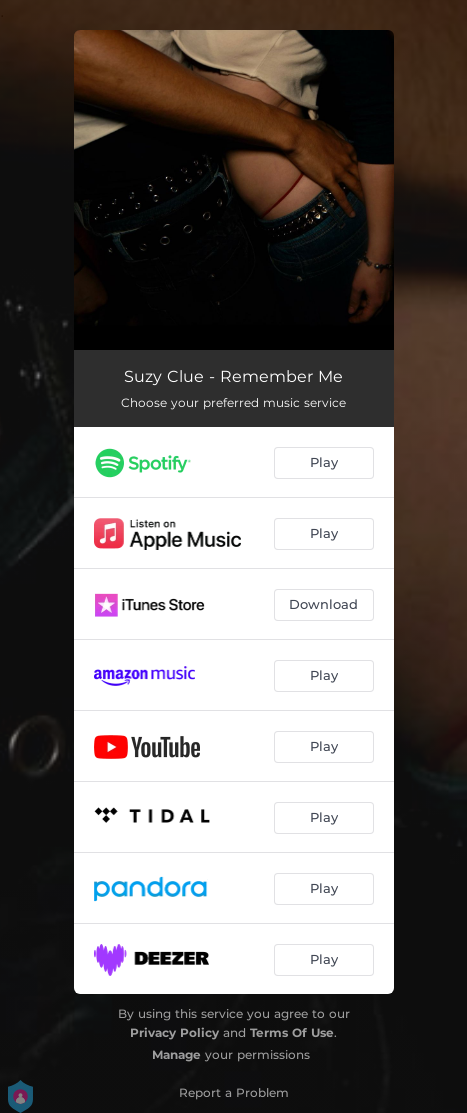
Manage (176, 1054)
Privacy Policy (174, 1032)
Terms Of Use (292, 1032)
